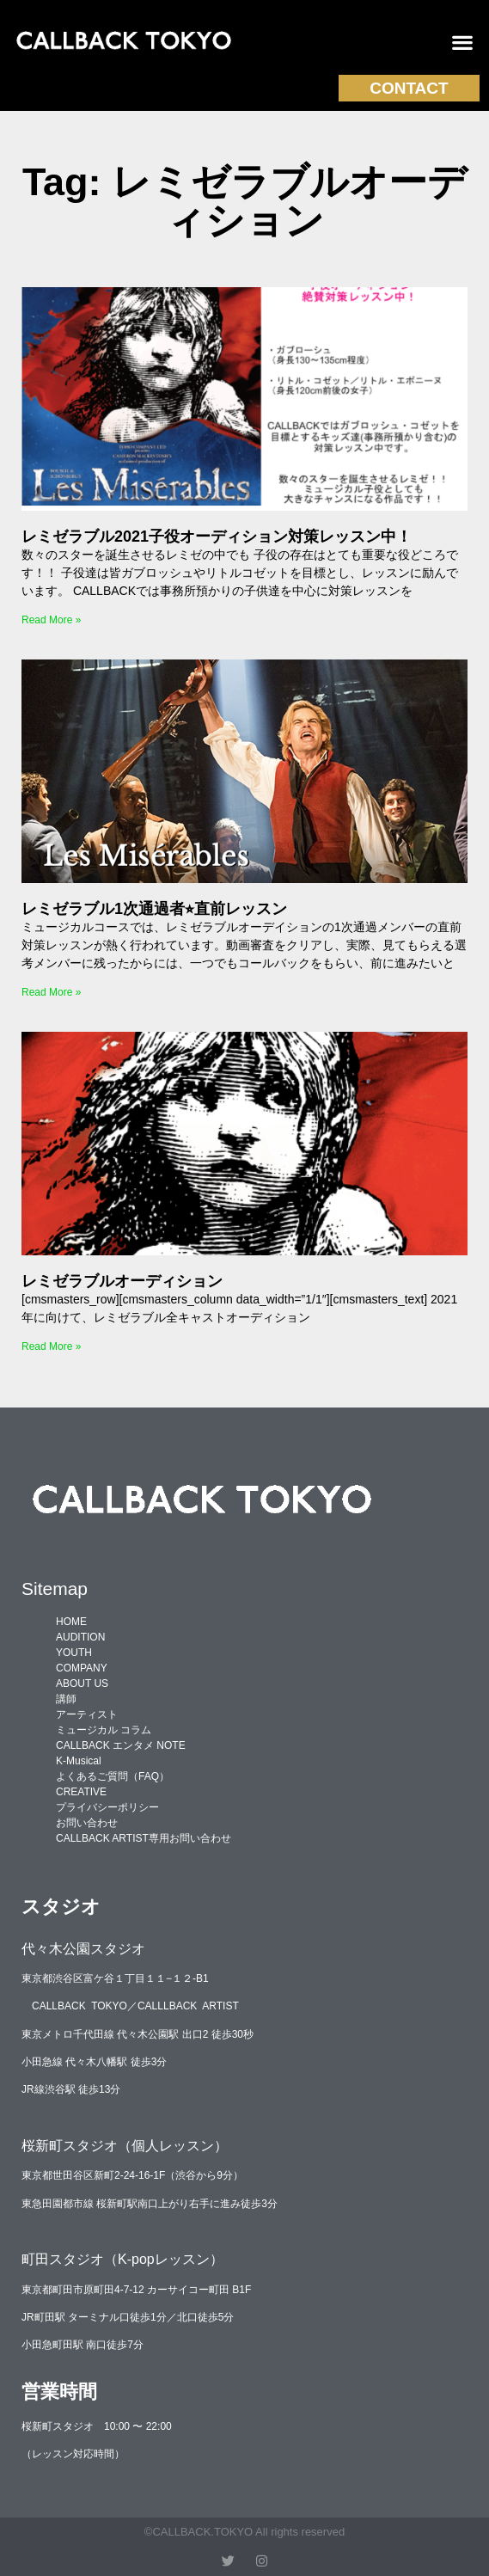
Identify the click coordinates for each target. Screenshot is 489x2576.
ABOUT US (82, 1683)
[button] (463, 42)
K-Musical (78, 1761)
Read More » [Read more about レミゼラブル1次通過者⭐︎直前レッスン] (51, 992)
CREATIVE (81, 1792)
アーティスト (87, 1714)
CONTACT (409, 88)
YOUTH (74, 1653)
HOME (71, 1622)
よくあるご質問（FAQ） (112, 1776)
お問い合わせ (87, 1823)
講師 (66, 1699)
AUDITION (80, 1637)
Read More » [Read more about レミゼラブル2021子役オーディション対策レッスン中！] (51, 620)
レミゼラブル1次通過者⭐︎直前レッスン (154, 908)
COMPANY (81, 1668)
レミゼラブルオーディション (122, 1281)
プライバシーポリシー (107, 1807)
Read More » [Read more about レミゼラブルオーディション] (51, 1346)
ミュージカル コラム (103, 1730)
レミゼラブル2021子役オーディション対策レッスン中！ (216, 536)
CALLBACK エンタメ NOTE (121, 1745)
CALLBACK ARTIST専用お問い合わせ (143, 1838)
